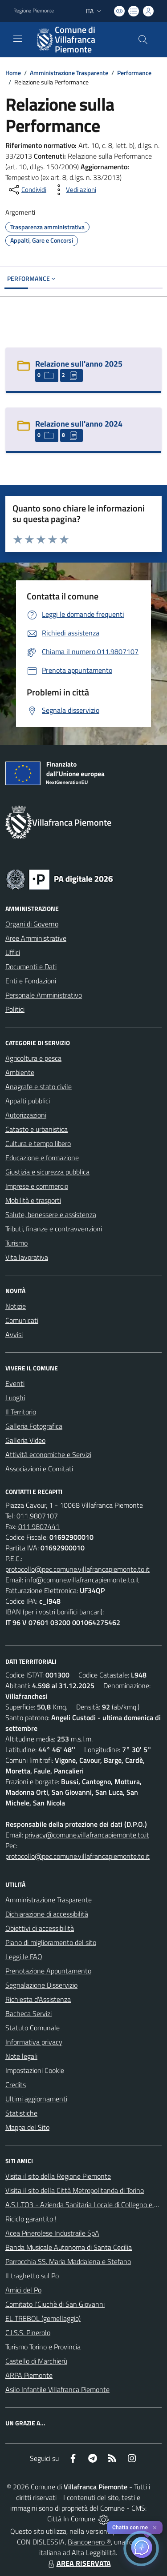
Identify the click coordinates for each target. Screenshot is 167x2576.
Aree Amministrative (35, 938)
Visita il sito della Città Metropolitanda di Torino (74, 2190)
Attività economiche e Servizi (48, 1454)
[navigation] (17, 38)
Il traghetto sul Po (32, 2275)
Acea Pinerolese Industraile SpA (52, 2233)
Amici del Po (23, 2289)
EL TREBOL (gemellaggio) (43, 2318)
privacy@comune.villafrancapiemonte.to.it (87, 1834)
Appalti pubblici (27, 1100)
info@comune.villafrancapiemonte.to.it (82, 1579)
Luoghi (15, 1397)
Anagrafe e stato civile (38, 1086)
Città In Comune (71, 2518)
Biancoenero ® (89, 2541)
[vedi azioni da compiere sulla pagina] (74, 190)
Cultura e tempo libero (38, 1143)
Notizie (15, 1306)
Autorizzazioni (25, 1115)
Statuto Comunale (32, 2027)
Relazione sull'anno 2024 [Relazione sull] (78, 424)
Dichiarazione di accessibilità (46, 1914)
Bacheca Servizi (28, 2013)
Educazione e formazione (42, 1157)
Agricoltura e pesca (33, 1058)
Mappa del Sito (27, 2127)
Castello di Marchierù (36, 2361)
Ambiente (19, 1072)
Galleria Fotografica (33, 1426)
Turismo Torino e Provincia (43, 2346)
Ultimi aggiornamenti (36, 2098)
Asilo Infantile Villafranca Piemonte (57, 2389)
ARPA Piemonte (29, 2375)
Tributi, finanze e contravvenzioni (53, 1228)
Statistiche (21, 2113)
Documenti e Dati (31, 966)
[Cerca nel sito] (143, 39)
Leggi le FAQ (23, 1956)
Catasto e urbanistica (36, 1129)
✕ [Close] (154, 2528)
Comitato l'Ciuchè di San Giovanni (55, 2304)
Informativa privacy (33, 2042)
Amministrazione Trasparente (69, 72)
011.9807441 (39, 1526)
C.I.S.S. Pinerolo (27, 2332)
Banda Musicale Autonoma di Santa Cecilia (68, 2247)
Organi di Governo (31, 924)
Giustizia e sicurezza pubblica (47, 1171)
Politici (14, 1009)
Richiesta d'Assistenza (38, 1999)
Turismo (16, 1243)
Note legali (21, 2056)
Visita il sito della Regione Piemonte (58, 2176)
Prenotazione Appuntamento (48, 1970)
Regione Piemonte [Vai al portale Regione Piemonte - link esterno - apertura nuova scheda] (33, 11)
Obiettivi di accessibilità (39, 1928)
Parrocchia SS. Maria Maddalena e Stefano (68, 2261)
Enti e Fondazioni (30, 980)
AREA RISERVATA (78, 2563)
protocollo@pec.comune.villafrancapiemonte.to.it (77, 1569)
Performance (134, 72)
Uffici (12, 952)
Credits (15, 2084)
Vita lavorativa (26, 1257)
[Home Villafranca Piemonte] (79, 39)
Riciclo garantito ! (31, 2218)
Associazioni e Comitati (39, 1468)
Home (13, 72)
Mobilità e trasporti (33, 1200)
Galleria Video (25, 1440)
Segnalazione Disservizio (41, 1985)
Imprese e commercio (36, 1186)
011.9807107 (37, 1515)
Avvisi (14, 1334)
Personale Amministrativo (43, 995)
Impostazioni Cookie (34, 2070)
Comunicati (21, 1320)
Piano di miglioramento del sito (50, 1942)
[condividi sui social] (26, 190)
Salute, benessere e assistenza (50, 1214)
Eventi (14, 1383)
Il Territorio (20, 1411)
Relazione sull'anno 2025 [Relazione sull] (78, 364)
